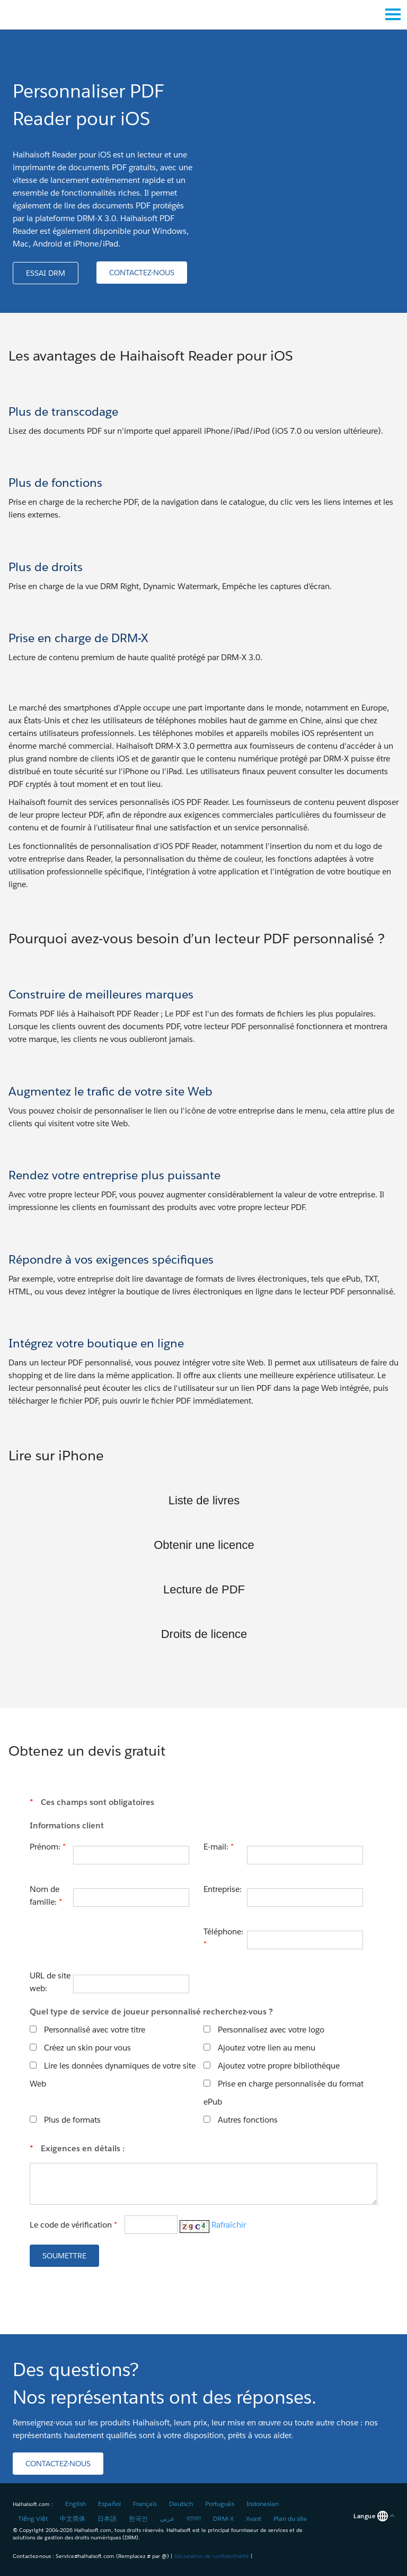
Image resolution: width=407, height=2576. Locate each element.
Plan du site (290, 2518)
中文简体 (72, 2518)
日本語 (107, 2518)
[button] (45, 273)
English (75, 2503)
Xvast (253, 2518)
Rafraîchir (228, 2225)
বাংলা (194, 2518)
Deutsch (181, 2503)
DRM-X (223, 2518)
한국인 (138, 2518)
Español (109, 2503)
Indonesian (262, 2503)
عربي (167, 2518)
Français (145, 2503)
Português (219, 2503)
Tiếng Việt (33, 2518)
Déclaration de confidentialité (211, 2556)
